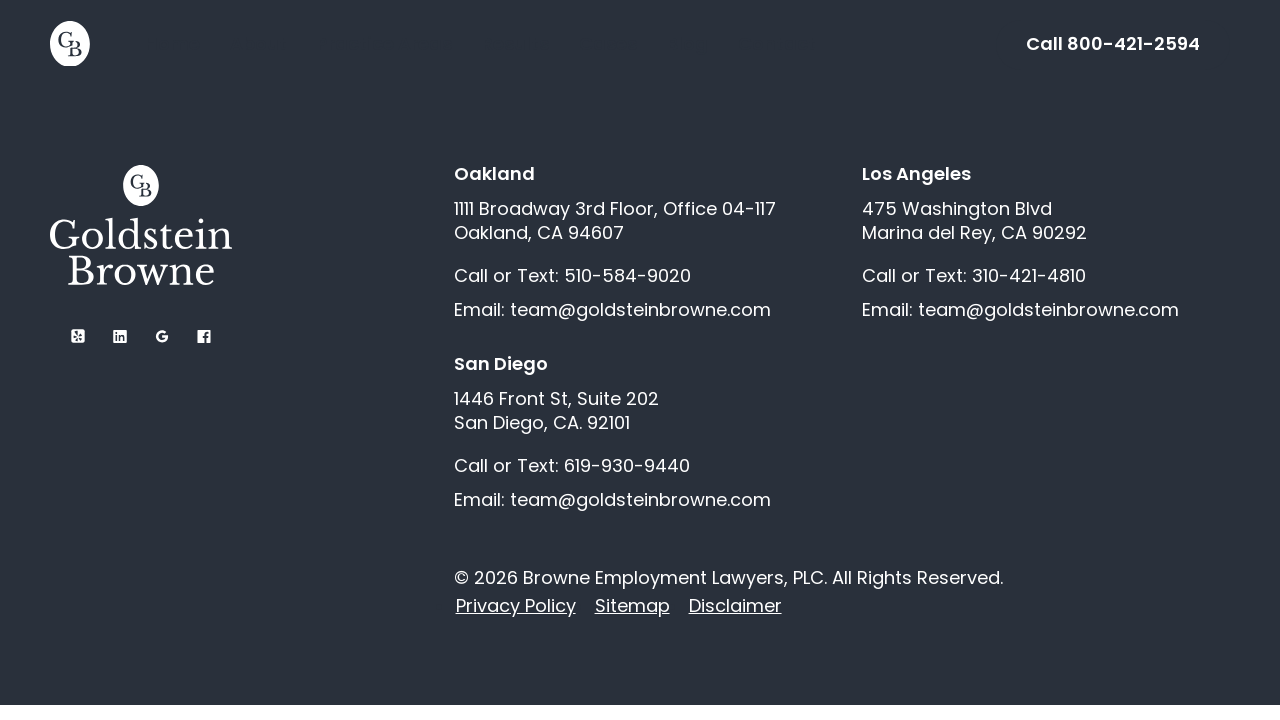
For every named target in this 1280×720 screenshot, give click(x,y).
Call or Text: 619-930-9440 (572, 466)
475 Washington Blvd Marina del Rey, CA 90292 (974, 221)
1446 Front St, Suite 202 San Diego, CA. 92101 (556, 411)
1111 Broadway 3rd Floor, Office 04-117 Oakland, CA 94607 (615, 221)
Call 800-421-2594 (1113, 43)
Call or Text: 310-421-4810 (974, 276)
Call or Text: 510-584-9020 (572, 276)
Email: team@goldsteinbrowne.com (612, 310)
